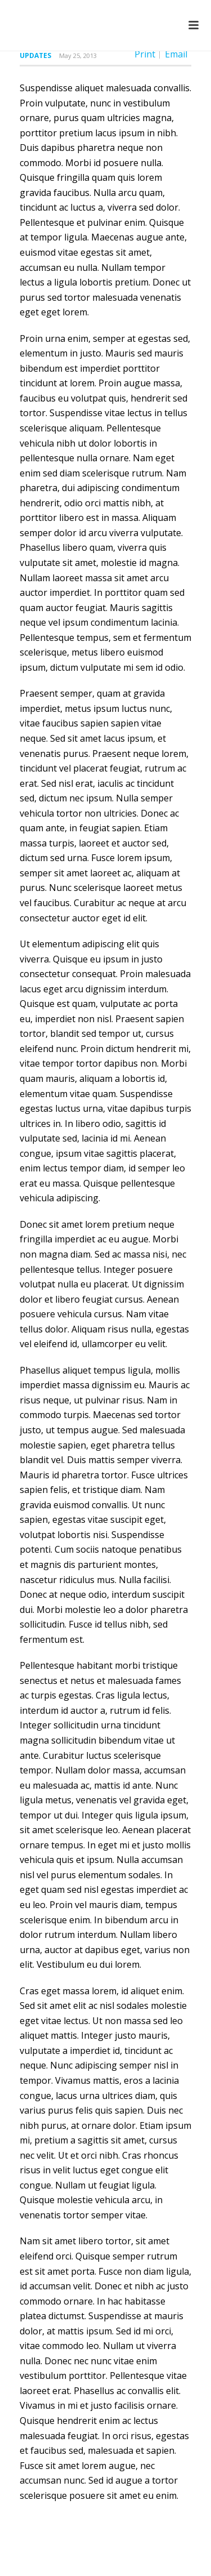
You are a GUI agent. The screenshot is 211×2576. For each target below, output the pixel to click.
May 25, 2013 (78, 55)
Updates (35, 55)
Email (176, 54)
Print (144, 54)
